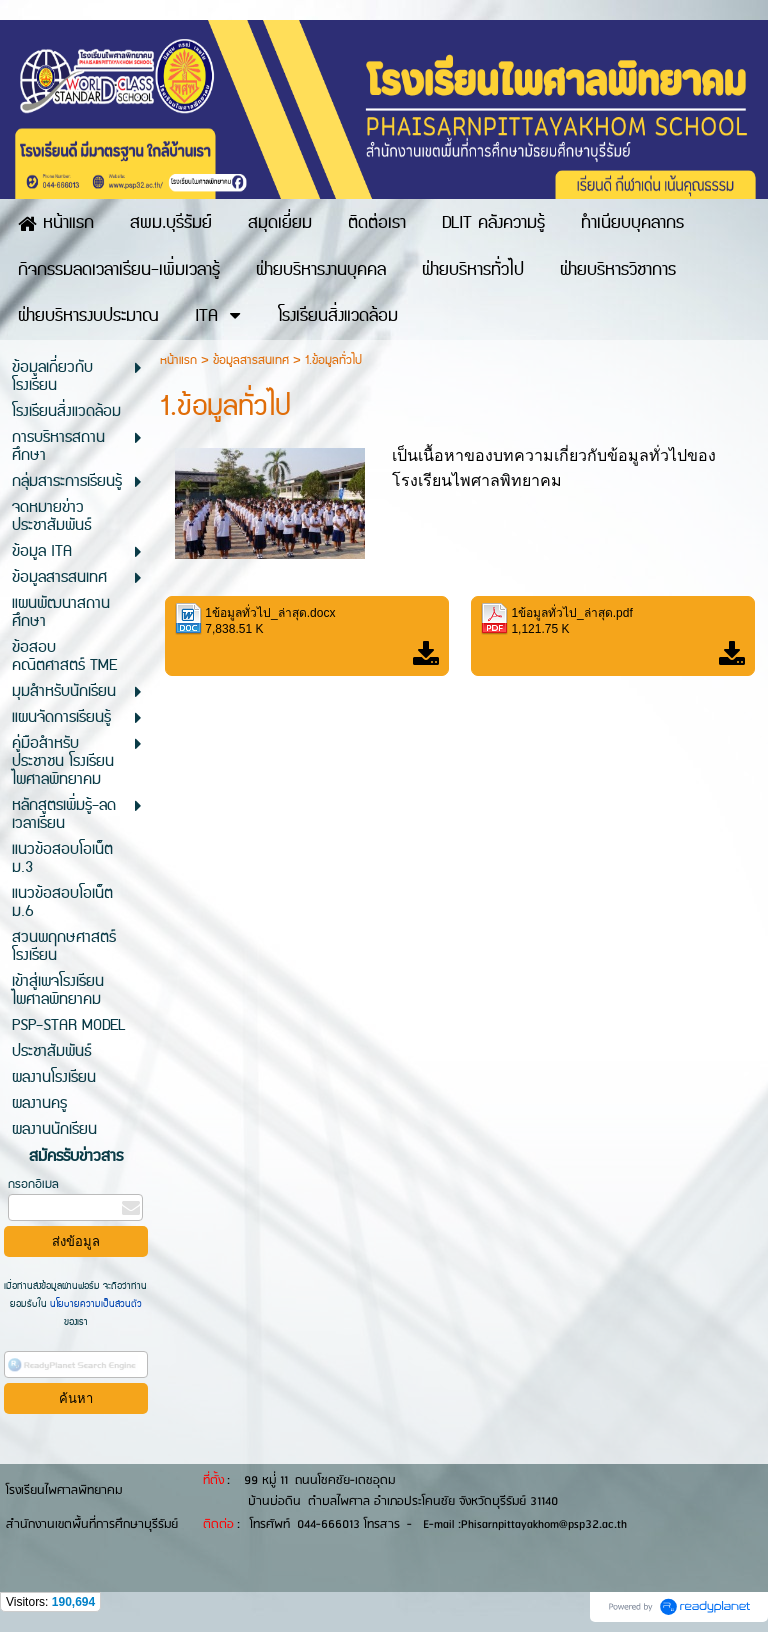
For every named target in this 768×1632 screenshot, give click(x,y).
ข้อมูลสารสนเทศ (251, 360)
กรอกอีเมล (33, 1184)
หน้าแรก (178, 360)
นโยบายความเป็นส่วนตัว (94, 1304)
